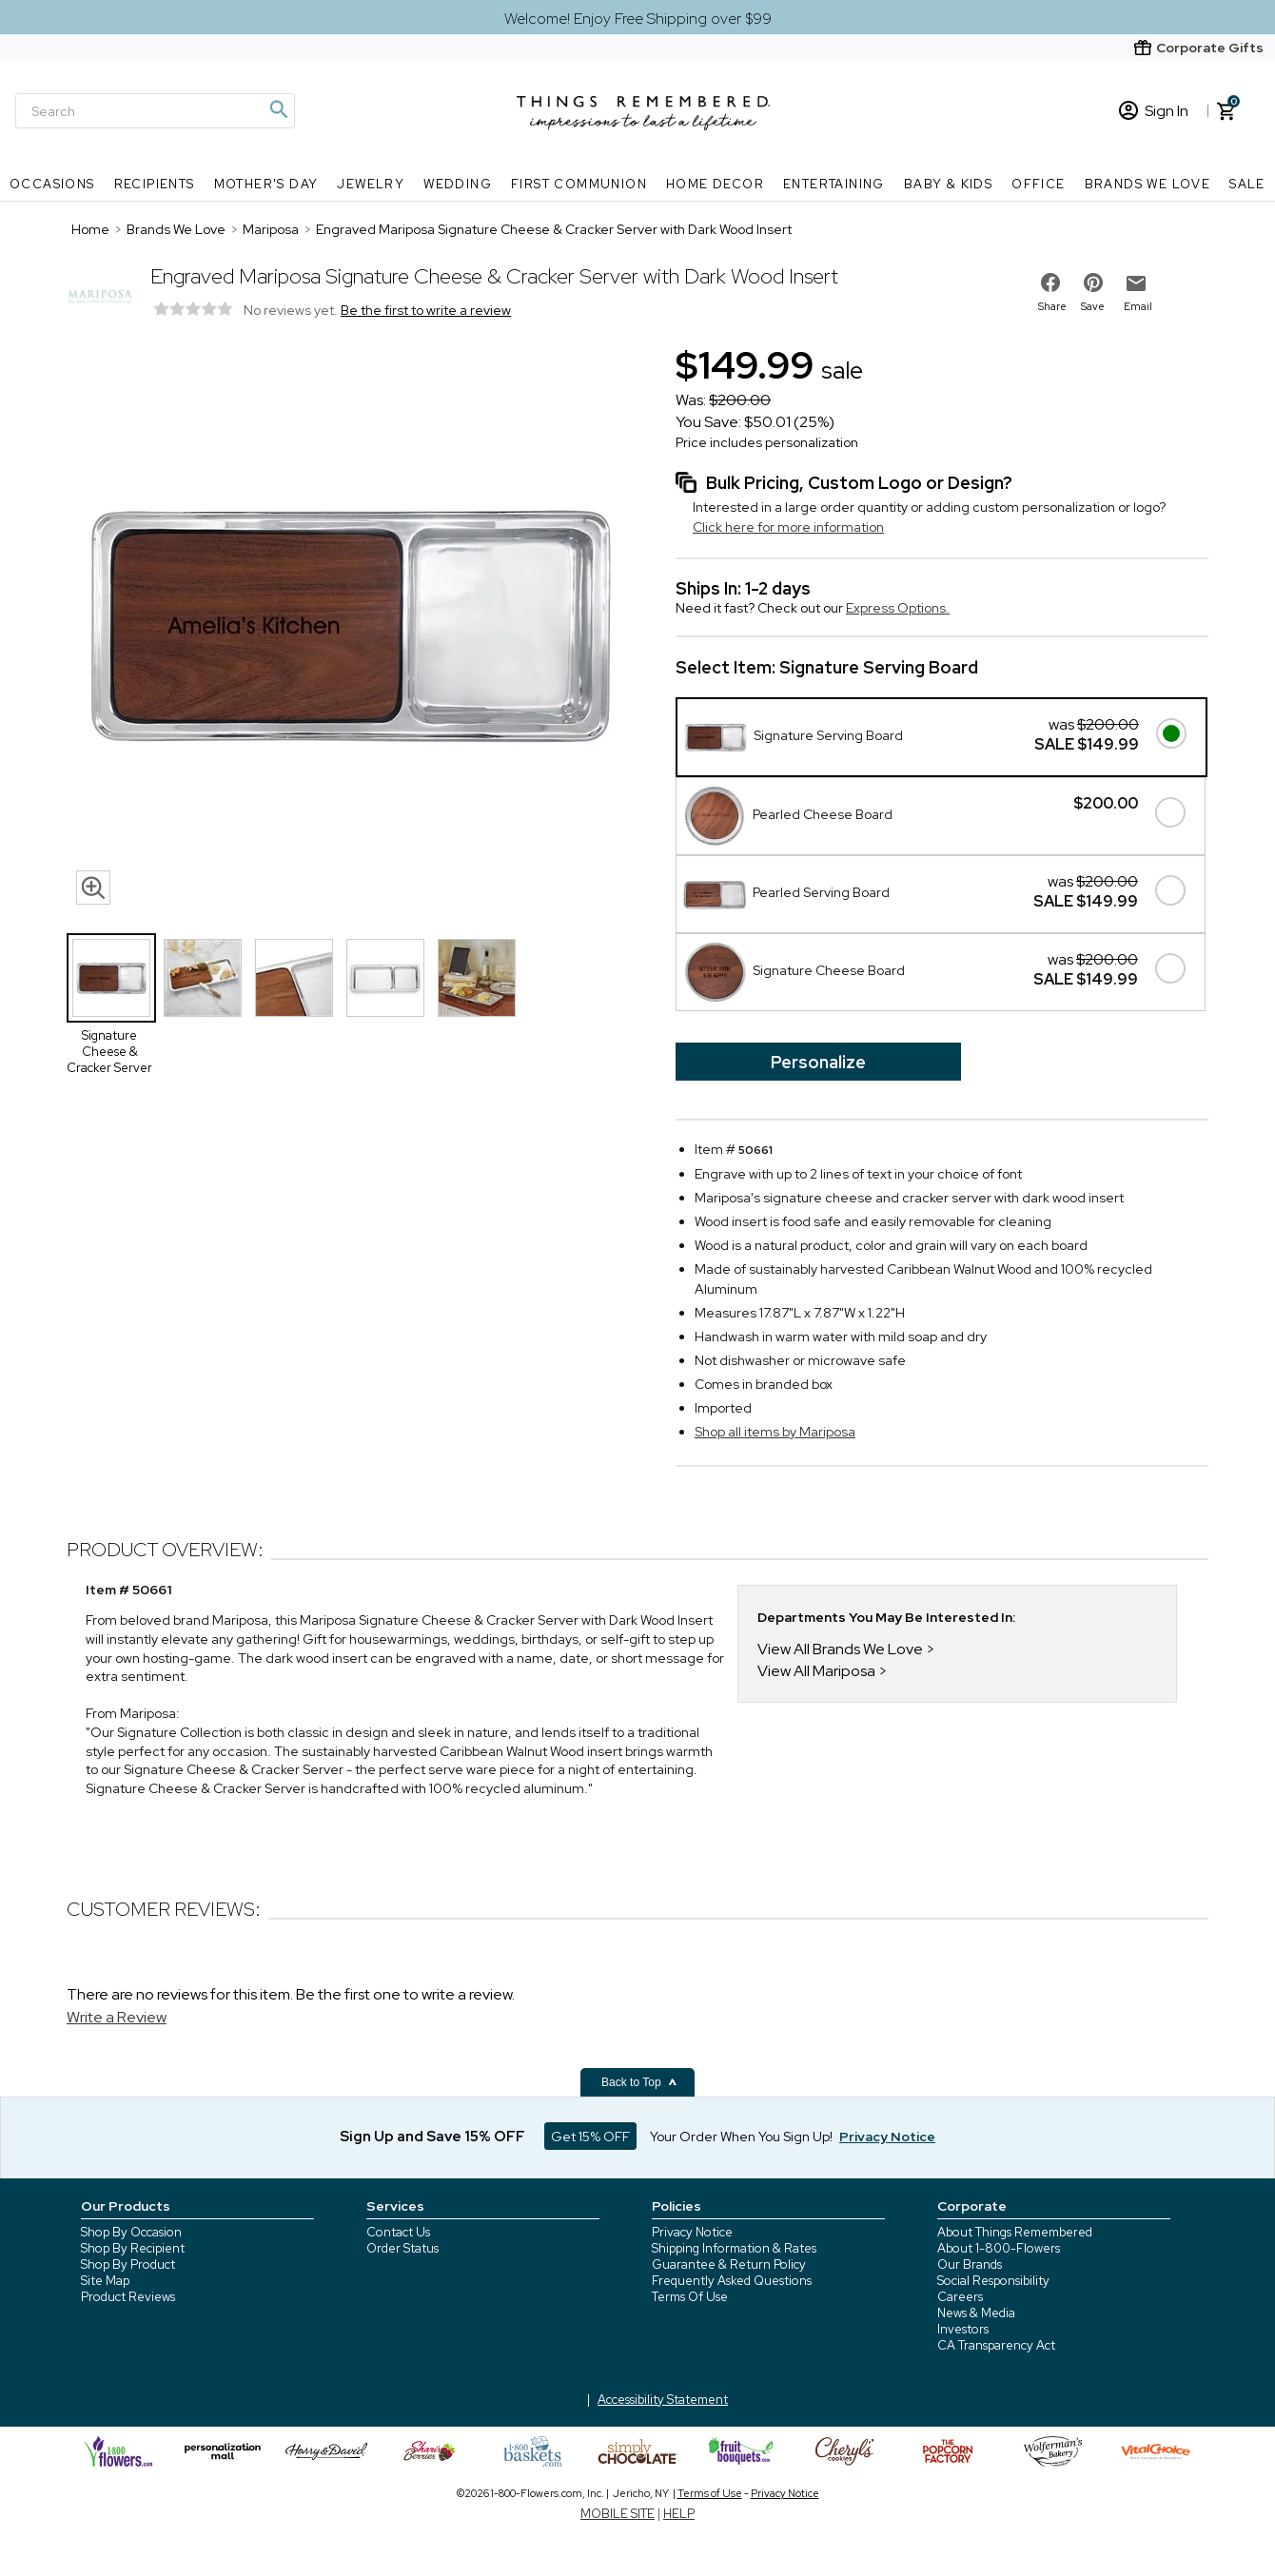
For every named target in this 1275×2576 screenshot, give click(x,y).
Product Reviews (128, 2297)
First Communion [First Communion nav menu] (579, 184)
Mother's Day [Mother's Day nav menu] (266, 184)
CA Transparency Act (996, 2345)
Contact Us (398, 2232)
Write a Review (117, 2017)
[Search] (155, 110)
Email (1138, 306)
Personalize (818, 1062)
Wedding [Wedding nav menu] (457, 184)
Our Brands (969, 2264)
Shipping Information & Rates (734, 2248)
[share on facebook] (1050, 282)
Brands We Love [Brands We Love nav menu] (1148, 184)
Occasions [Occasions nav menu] (52, 184)
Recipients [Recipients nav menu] (154, 184)
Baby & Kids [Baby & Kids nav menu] (948, 184)
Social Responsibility (993, 2281)
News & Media (976, 2313)
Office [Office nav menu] (1038, 184)
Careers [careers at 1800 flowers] (960, 2297)
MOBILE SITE (617, 2514)
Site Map (105, 2281)
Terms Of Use (690, 2297)
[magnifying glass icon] (93, 887)
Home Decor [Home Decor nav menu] (715, 184)
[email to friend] (1136, 283)
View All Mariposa (816, 1671)
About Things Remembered (1014, 2232)
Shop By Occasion (131, 2232)
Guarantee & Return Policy (729, 2264)
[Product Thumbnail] (111, 978)
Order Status (402, 2248)
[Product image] (352, 627)
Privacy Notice (692, 2232)
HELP (679, 2514)
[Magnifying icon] (278, 109)
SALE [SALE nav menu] (1247, 184)
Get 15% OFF (590, 2136)
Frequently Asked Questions (732, 2281)
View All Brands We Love (840, 1649)
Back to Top (639, 2082)
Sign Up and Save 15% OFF (432, 2136)
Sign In (1153, 111)
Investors (963, 2329)
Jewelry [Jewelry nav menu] (370, 184)
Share (1052, 306)
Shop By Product (128, 2264)
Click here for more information (788, 527)
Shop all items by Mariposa (775, 1431)
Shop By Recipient (133, 2248)
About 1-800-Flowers (998, 2248)
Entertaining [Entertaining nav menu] (834, 184)
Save (1093, 306)
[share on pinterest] (1093, 282)
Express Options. (898, 607)
